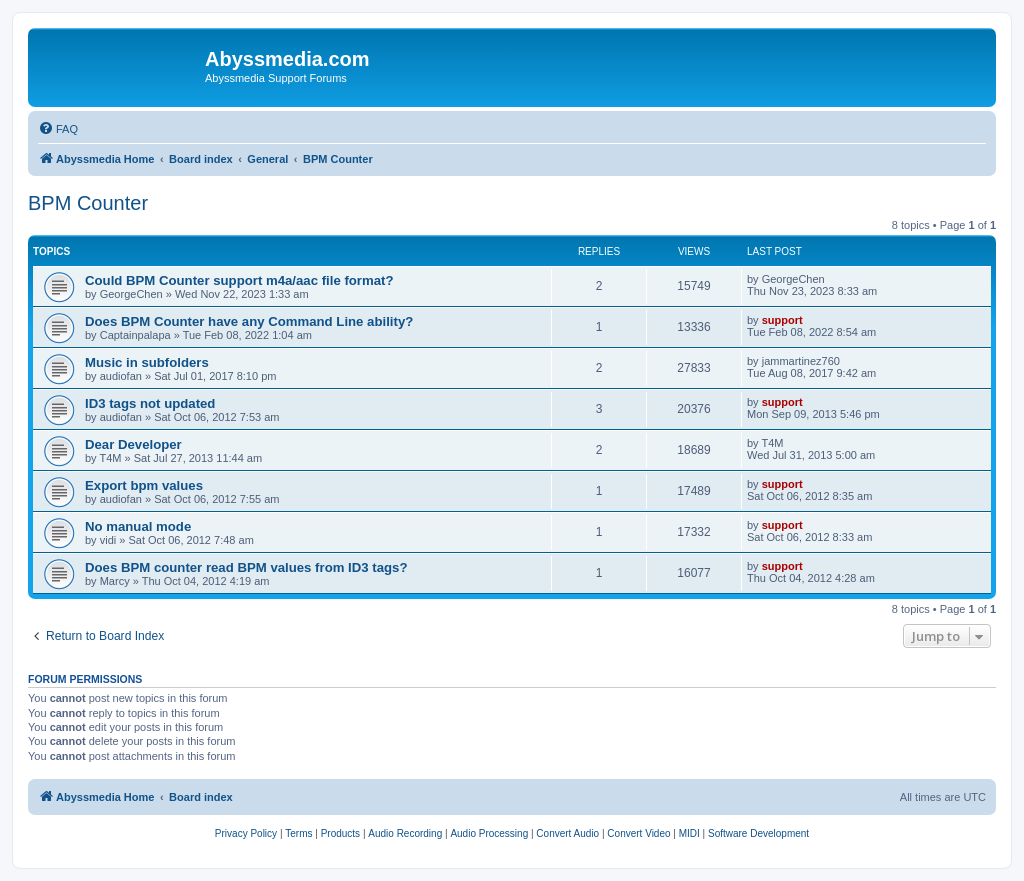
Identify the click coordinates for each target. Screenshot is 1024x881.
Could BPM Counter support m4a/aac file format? (239, 280)
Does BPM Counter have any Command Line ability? (249, 321)
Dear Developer (133, 444)
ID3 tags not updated (150, 403)
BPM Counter (88, 203)
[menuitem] (58, 129)
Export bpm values (144, 485)
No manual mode (138, 526)
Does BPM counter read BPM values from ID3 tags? (246, 567)
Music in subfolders (147, 362)
